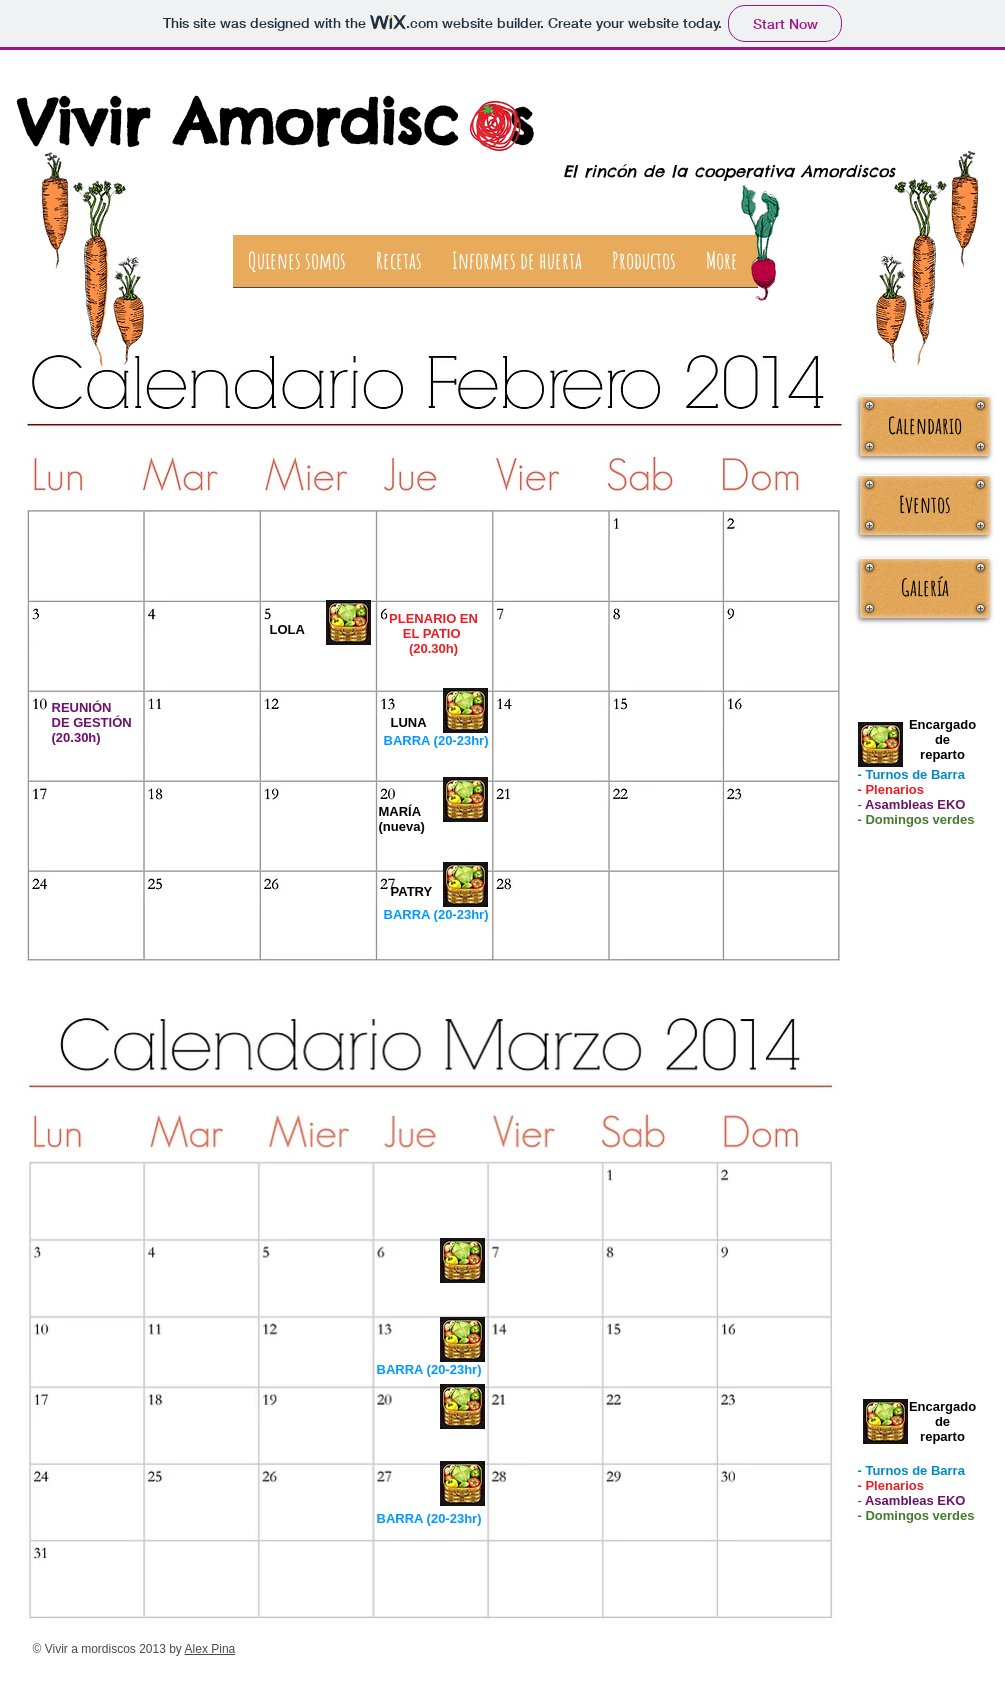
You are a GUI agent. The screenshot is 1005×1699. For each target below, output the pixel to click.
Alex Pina (210, 1649)
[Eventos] (925, 505)
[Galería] (925, 588)
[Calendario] (925, 426)
